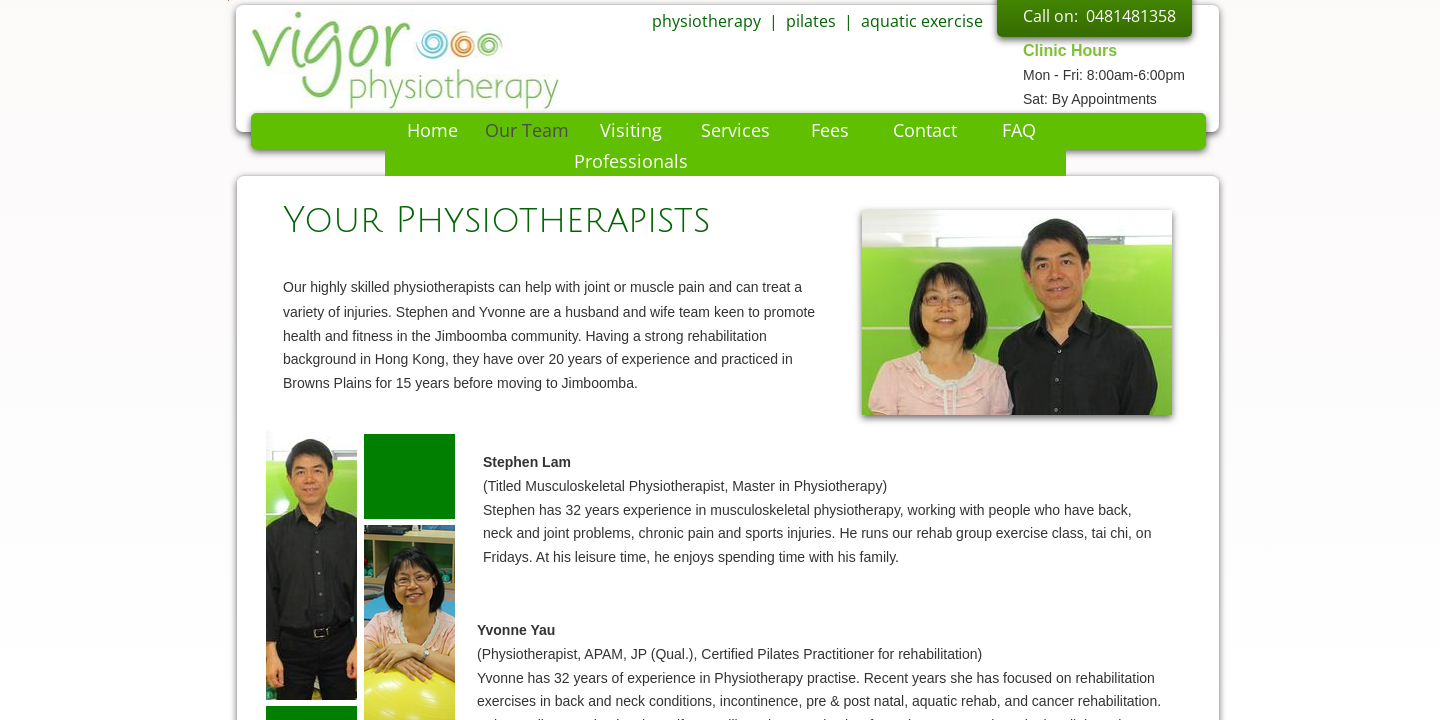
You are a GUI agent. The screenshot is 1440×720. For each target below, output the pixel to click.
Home (432, 130)
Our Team (527, 130)
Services (735, 130)
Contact (925, 130)
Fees (830, 130)
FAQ (1019, 130)
